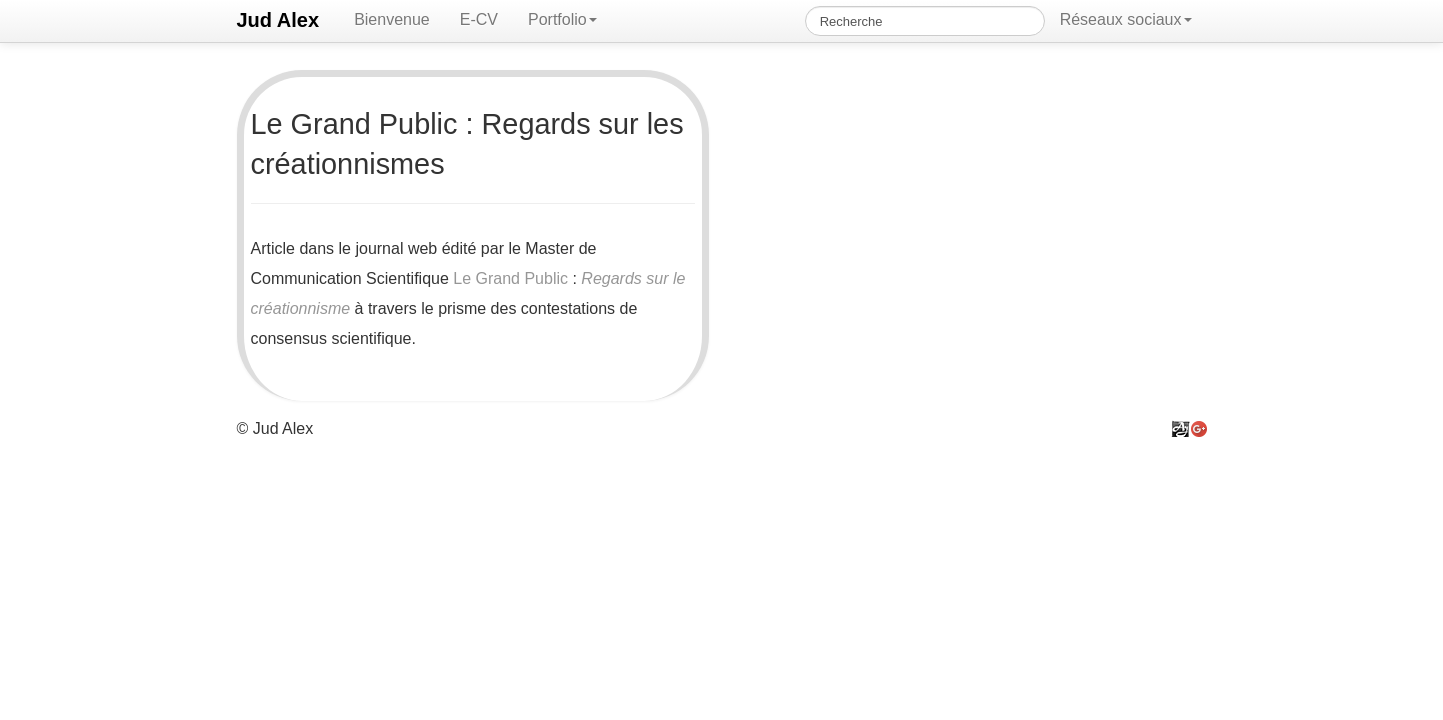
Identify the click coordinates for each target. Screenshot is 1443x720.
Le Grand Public (510, 278)
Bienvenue (392, 19)
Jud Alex (278, 20)
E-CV (479, 19)
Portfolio (562, 19)
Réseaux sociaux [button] (1126, 19)
